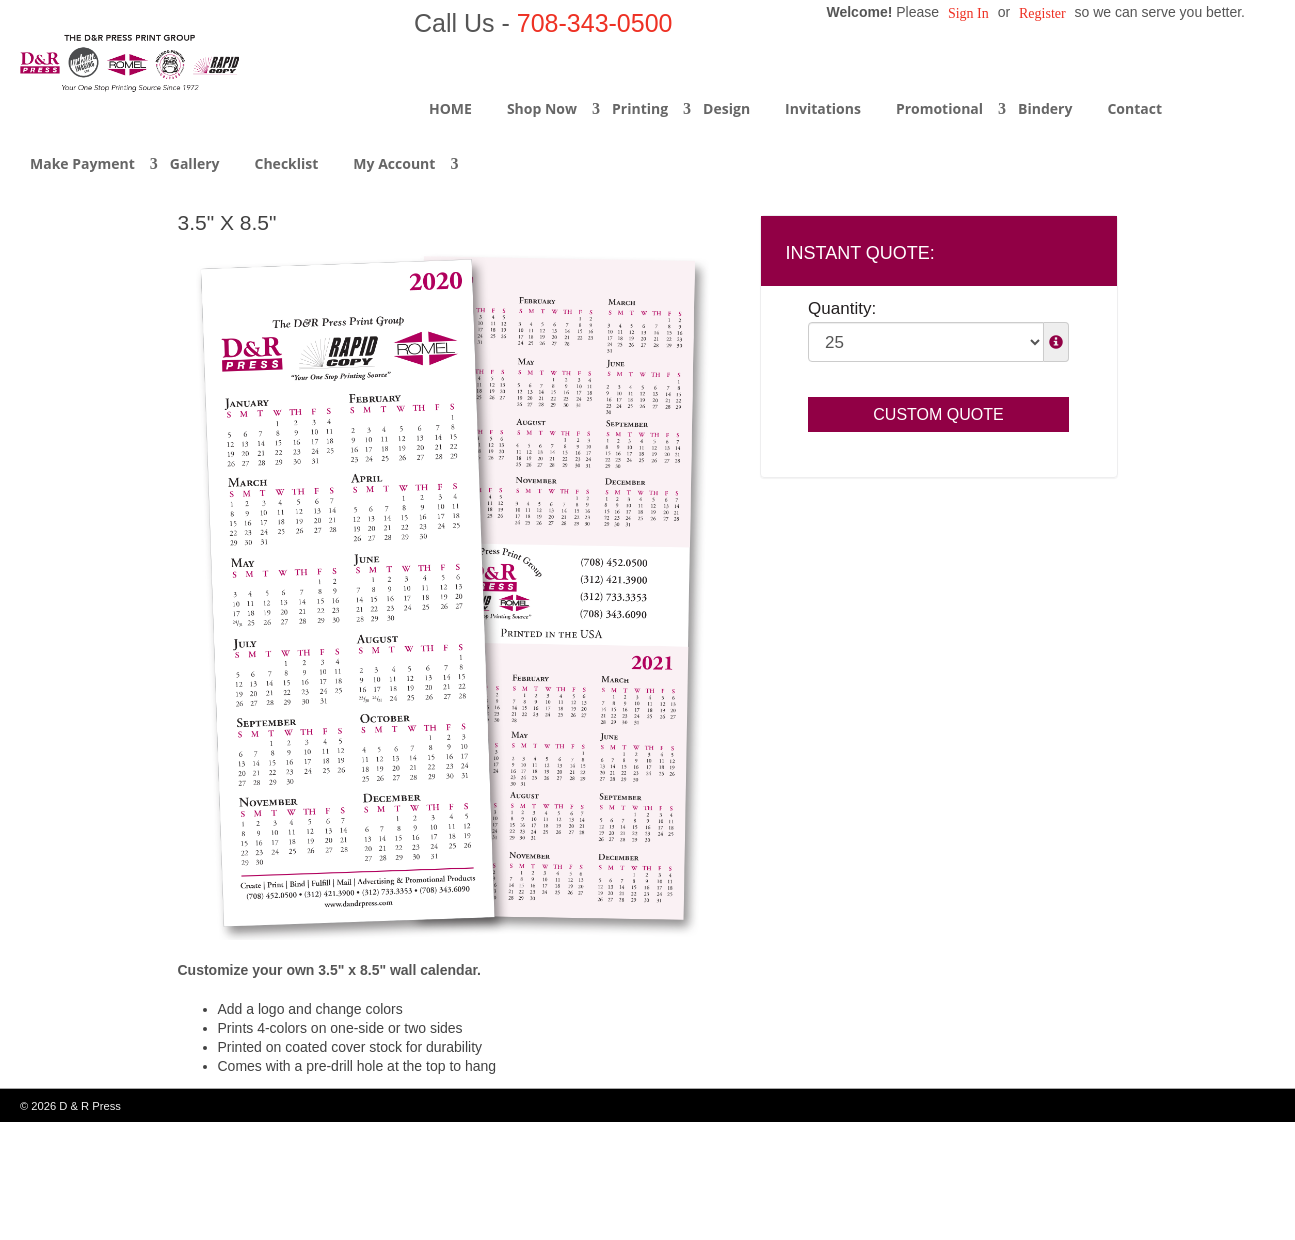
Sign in (968, 13)
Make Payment (82, 163)
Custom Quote (938, 414)
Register (1042, 13)
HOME (450, 108)
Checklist (287, 163)
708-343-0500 (595, 23)
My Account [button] (394, 163)
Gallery (195, 163)
